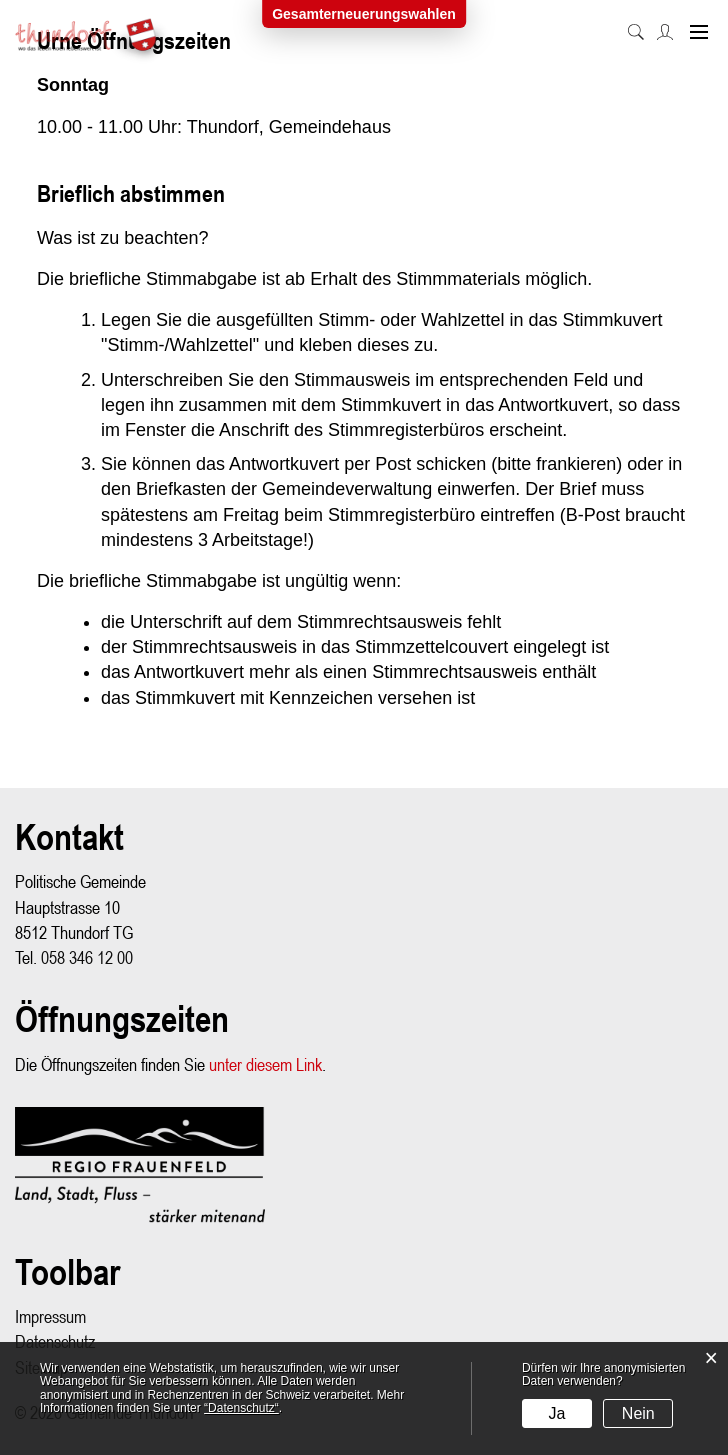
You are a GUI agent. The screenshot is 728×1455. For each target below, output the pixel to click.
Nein (638, 1413)
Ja (557, 1413)
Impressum (50, 1316)
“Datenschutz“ (241, 1408)
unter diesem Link (265, 1064)
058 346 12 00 (87, 957)
